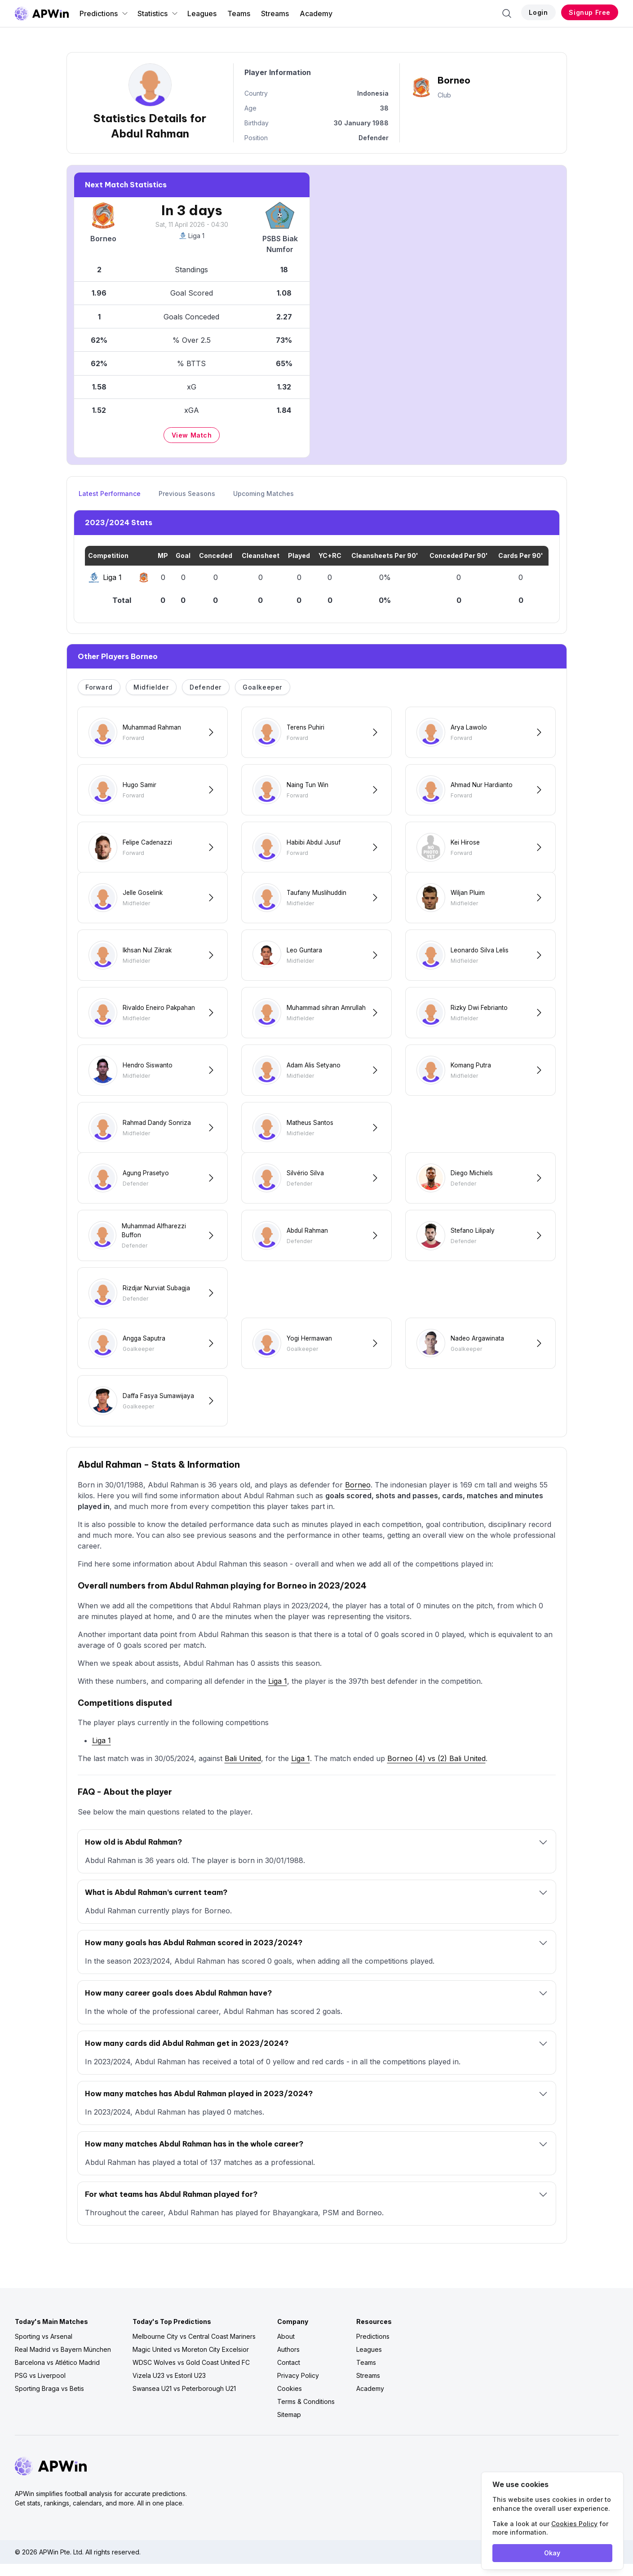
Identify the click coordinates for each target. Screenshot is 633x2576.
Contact (288, 2374)
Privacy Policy (298, 2387)
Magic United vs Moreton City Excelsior (191, 2361)
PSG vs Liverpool (40, 2387)
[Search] (507, 13)
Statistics (157, 13)
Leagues (202, 13)
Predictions (104, 13)
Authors (288, 2361)
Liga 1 (191, 235)
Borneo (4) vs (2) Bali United (436, 1770)
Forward (98, 687)
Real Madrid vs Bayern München (63, 2361)
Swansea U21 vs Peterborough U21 (184, 2400)
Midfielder (150, 687)
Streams (275, 13)
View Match (192, 435)
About (286, 2348)
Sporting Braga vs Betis (49, 2400)
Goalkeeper (262, 687)
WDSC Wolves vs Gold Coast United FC (191, 2374)
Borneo (358, 1496)
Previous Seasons (187, 493)
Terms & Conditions (306, 2413)
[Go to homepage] (41, 13)
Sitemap (289, 2426)
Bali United (243, 1770)
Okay (552, 2553)
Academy (316, 13)
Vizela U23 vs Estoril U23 (169, 2387)
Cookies (289, 2400)
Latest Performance (110, 493)
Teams (238, 13)
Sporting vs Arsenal (43, 2348)
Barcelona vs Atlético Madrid (57, 2374)
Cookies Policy (574, 2523)
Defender (205, 687)
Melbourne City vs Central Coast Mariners (194, 2348)
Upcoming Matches (263, 493)
